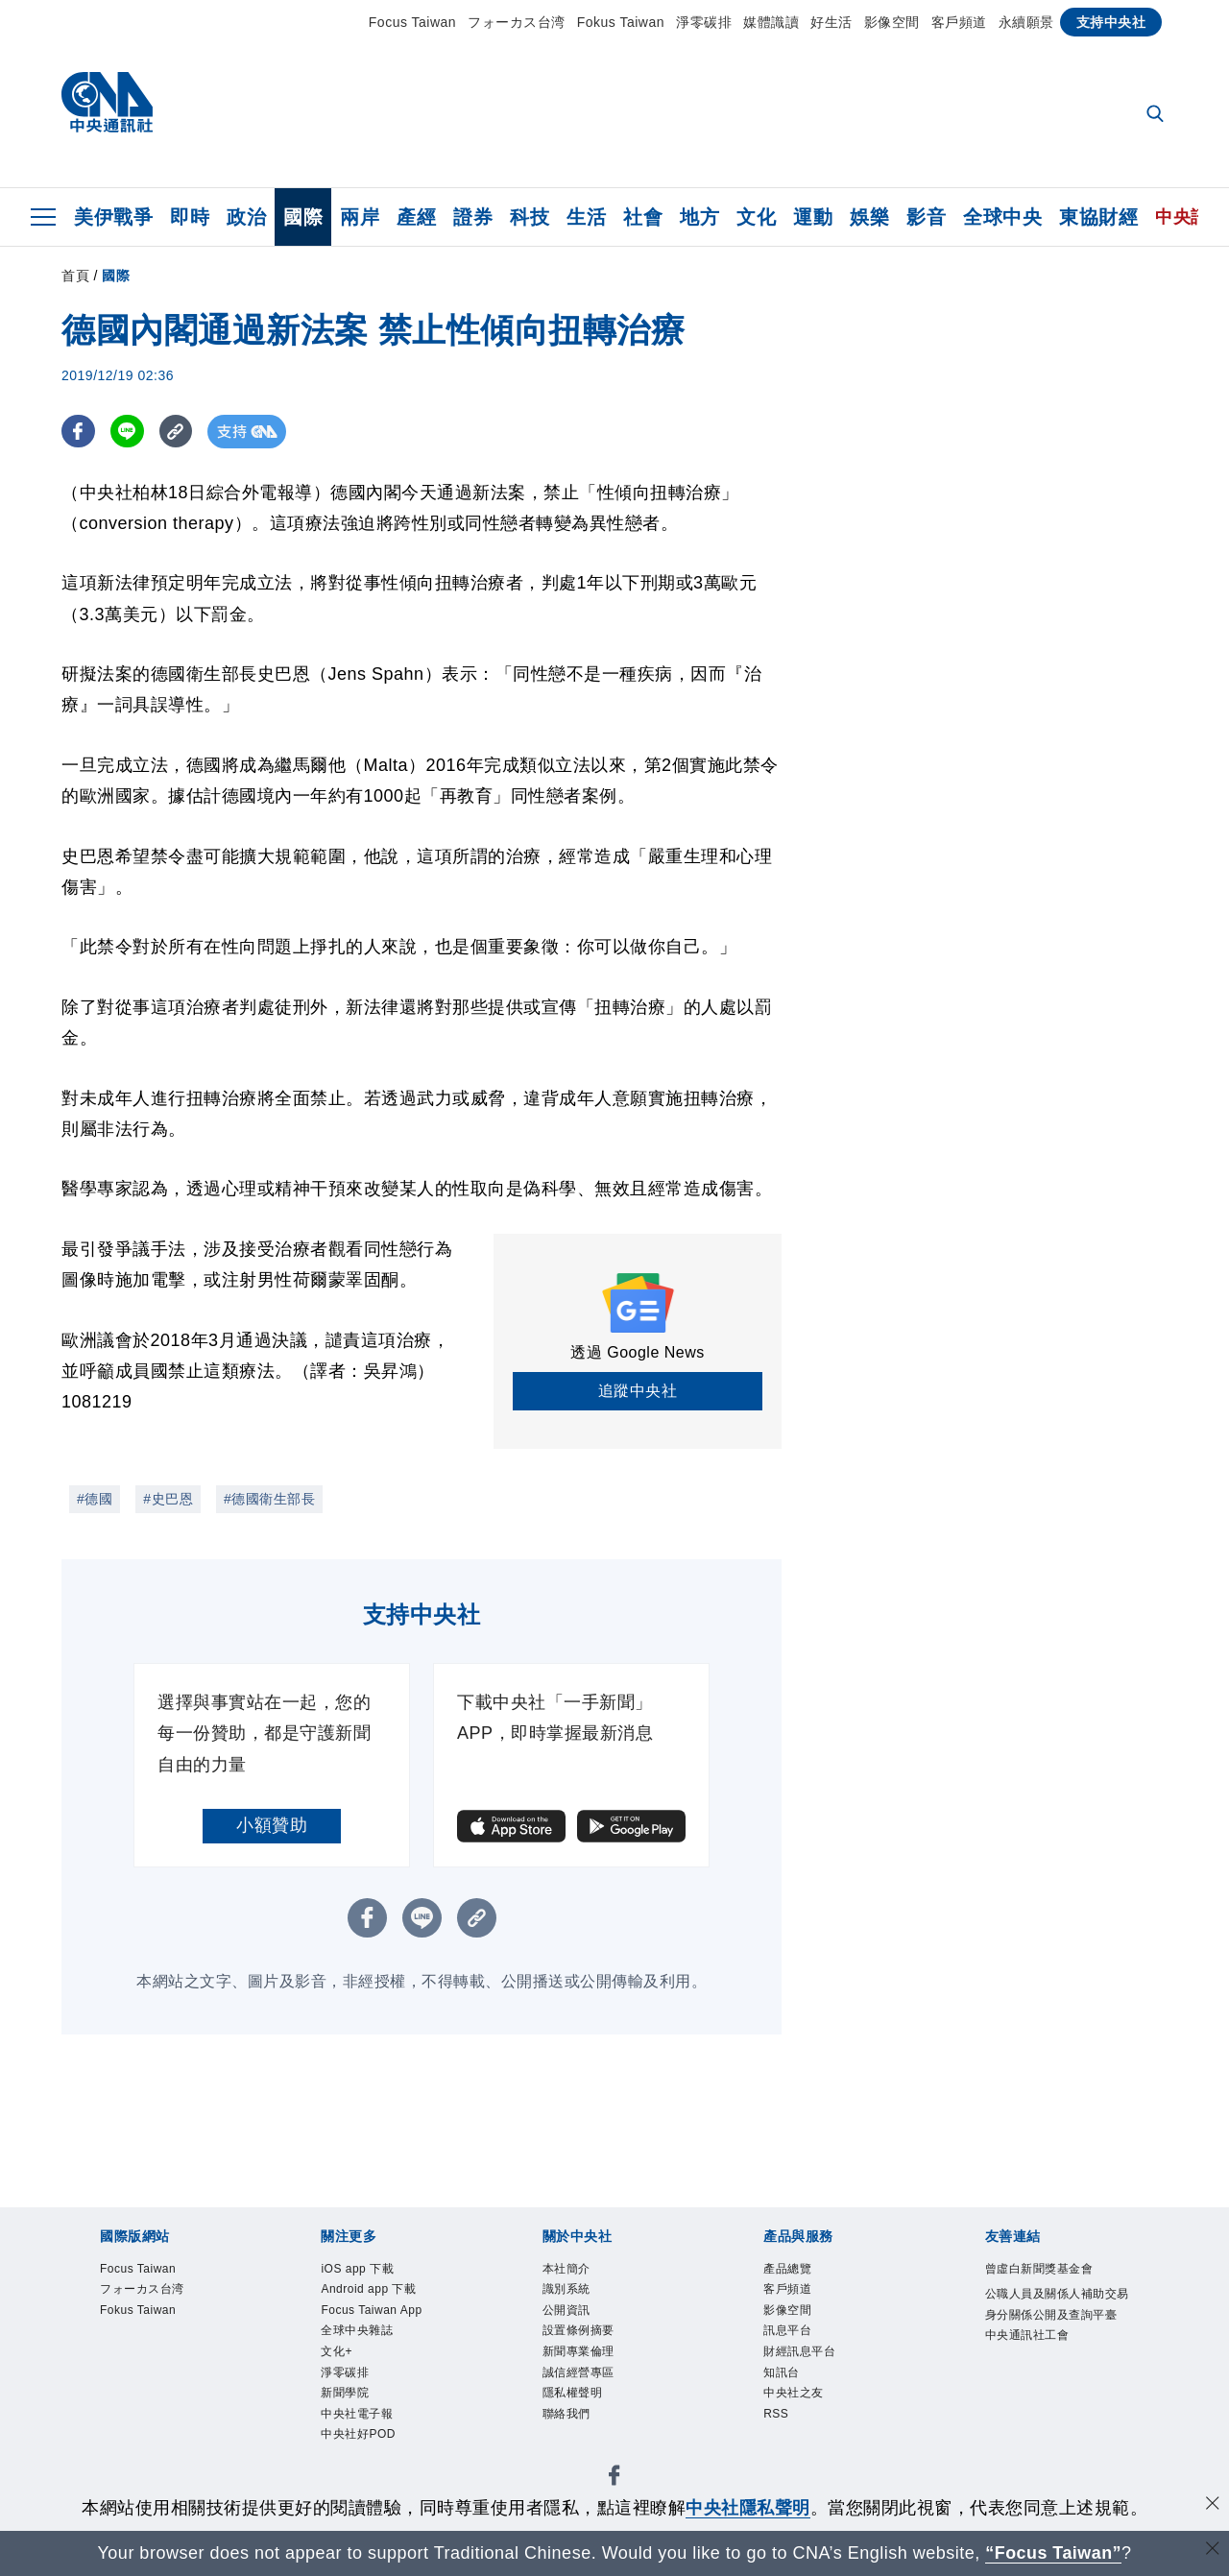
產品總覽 (787, 2268)
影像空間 (892, 22)
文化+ (336, 2351)
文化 (756, 217)
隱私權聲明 (572, 2392)
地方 (699, 217)
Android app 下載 (368, 2289)
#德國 (94, 1498)
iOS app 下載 (357, 2268)
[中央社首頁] (107, 107)
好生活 (831, 22)
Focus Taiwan (412, 22)
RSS (775, 2413)
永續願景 (1026, 22)
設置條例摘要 (578, 2330)
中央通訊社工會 (1027, 2335)
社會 (643, 217)
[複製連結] (176, 431)
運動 (812, 217)
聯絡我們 (566, 2413)
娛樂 (869, 217)
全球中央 (1002, 217)
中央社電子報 (357, 2413)
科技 (529, 217)
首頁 (75, 275)
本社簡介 (566, 2268)
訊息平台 (787, 2330)
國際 (303, 217)
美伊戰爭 (113, 217)
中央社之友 (793, 2392)
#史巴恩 (168, 1498)
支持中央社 (1111, 22)
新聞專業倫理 (578, 2351)
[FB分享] (78, 431)
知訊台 (781, 2372)
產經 (416, 217)
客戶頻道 (959, 22)
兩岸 (359, 217)
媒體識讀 (771, 22)
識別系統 (566, 2289)
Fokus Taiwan (620, 22)
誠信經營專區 (578, 2372)
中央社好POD (358, 2434)
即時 (189, 217)
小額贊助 (271, 1825)
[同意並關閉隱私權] (1212, 2505)
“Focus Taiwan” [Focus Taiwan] (1053, 2553)
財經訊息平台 (799, 2351)
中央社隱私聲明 (748, 2507)
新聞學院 (345, 2392)
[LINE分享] (127, 431)
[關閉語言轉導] (1212, 2550)
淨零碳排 (704, 22)
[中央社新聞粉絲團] (614, 2479)
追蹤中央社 (638, 1391)
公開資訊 (566, 2310)
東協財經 (1098, 217)
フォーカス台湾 (517, 22)
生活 (586, 217)
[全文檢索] (1157, 115)
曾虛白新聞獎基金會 (1039, 2268)
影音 (926, 217)
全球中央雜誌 (357, 2330)
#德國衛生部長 (269, 1498)
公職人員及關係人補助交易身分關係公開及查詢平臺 (1057, 2304)
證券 (473, 217)
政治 (246, 217)
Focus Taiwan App (371, 2310)
